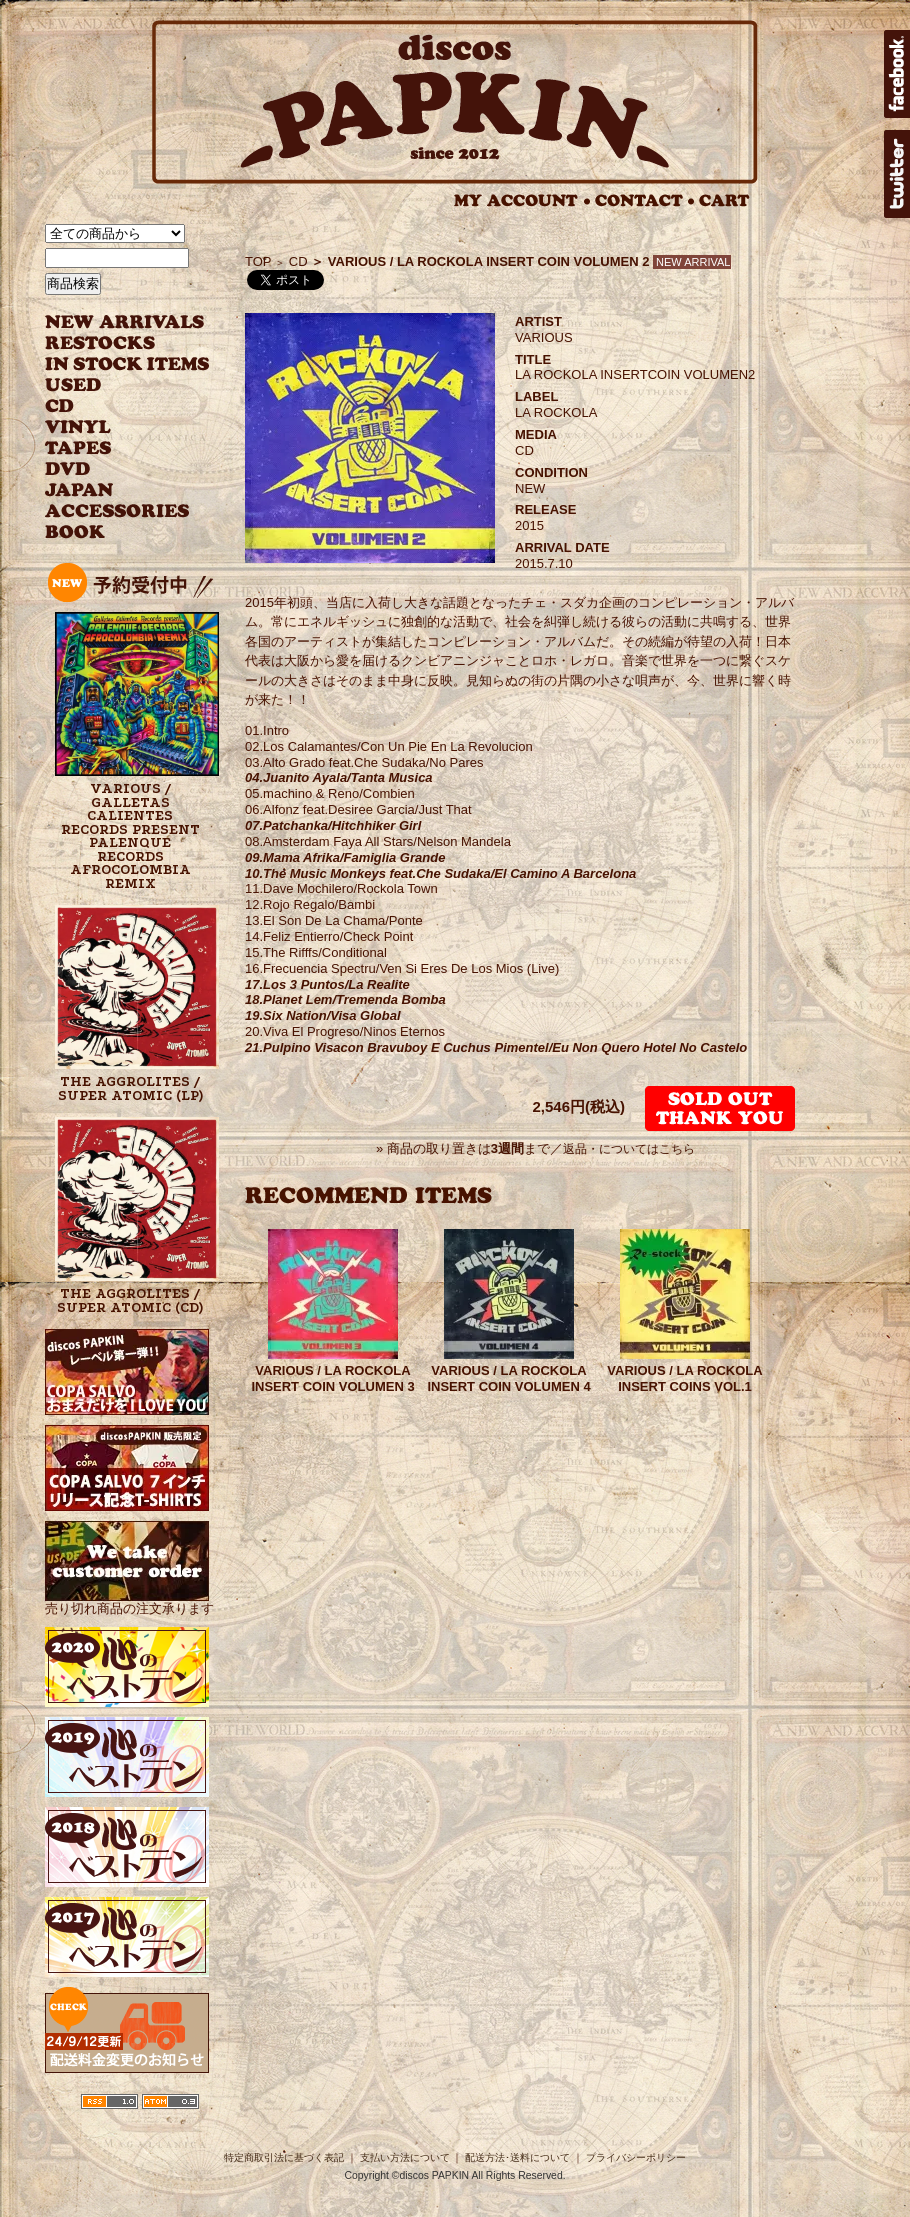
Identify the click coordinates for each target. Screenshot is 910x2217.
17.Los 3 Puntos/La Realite (327, 984)
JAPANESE (112, 490)
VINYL (80, 427)
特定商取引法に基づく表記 (284, 2157)
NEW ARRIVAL (125, 322)
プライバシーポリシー (636, 2157)
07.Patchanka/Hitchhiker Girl (333, 825)
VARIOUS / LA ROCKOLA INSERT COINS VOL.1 (684, 1378)
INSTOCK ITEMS (127, 364)
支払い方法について (405, 2157)
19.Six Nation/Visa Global (323, 1015)
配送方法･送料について (517, 2157)
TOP (258, 261)
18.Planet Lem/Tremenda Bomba (345, 999)
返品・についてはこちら (629, 1149)
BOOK (76, 532)
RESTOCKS (112, 343)
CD (60, 406)
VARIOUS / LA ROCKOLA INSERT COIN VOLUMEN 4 (508, 1378)
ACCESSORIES (117, 511)
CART (724, 200)
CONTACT (645, 200)
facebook (897, 74)
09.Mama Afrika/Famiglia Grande (345, 857)
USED (112, 385)
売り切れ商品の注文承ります (129, 1600)
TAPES (78, 448)
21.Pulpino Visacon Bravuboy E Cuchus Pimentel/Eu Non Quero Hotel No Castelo (496, 1047)
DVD (67, 469)
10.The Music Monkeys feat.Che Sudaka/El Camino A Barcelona (440, 873)
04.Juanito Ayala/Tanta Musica (339, 777)
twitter (897, 174)
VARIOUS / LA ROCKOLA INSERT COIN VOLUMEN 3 (332, 1378)
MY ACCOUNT (522, 200)
